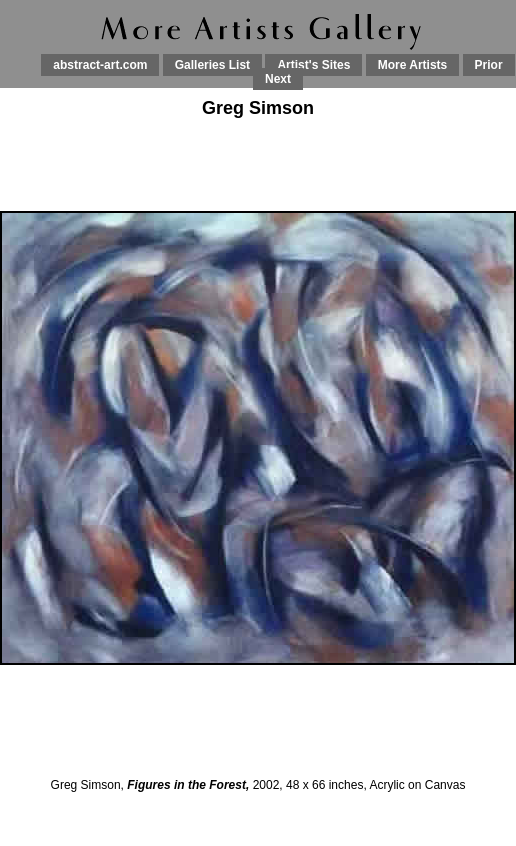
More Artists (413, 65)
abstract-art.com (100, 65)
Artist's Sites (313, 65)
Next (278, 79)
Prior (489, 65)
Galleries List (212, 65)
